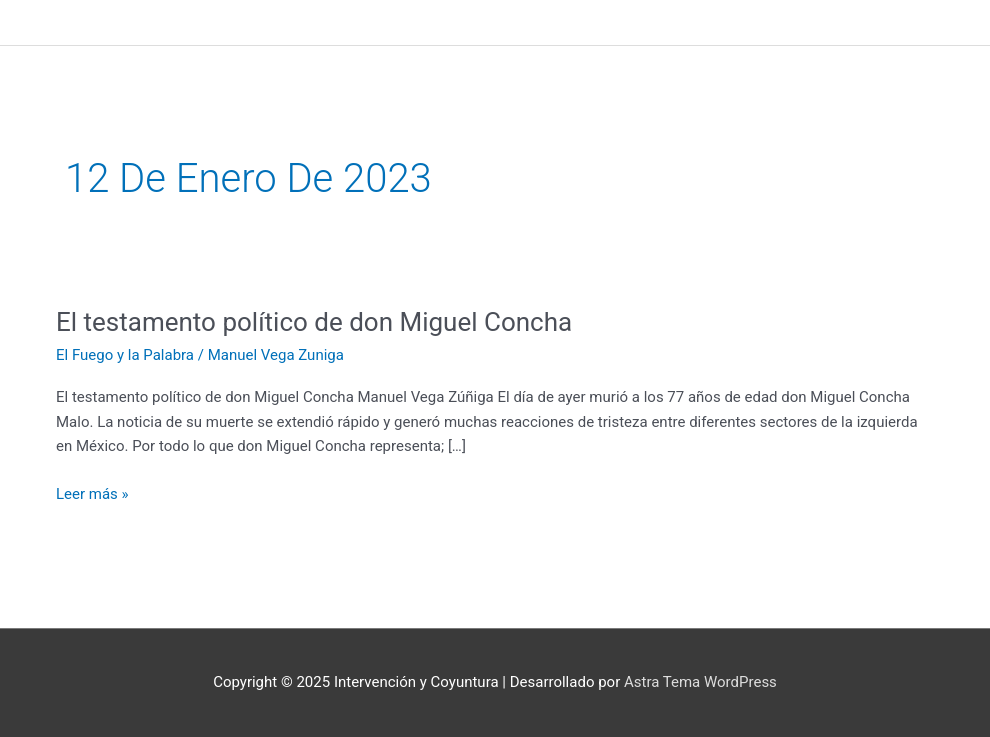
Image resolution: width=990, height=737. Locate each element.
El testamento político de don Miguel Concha (314, 322)
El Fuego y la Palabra (125, 355)
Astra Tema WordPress (700, 682)
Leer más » (92, 492)
